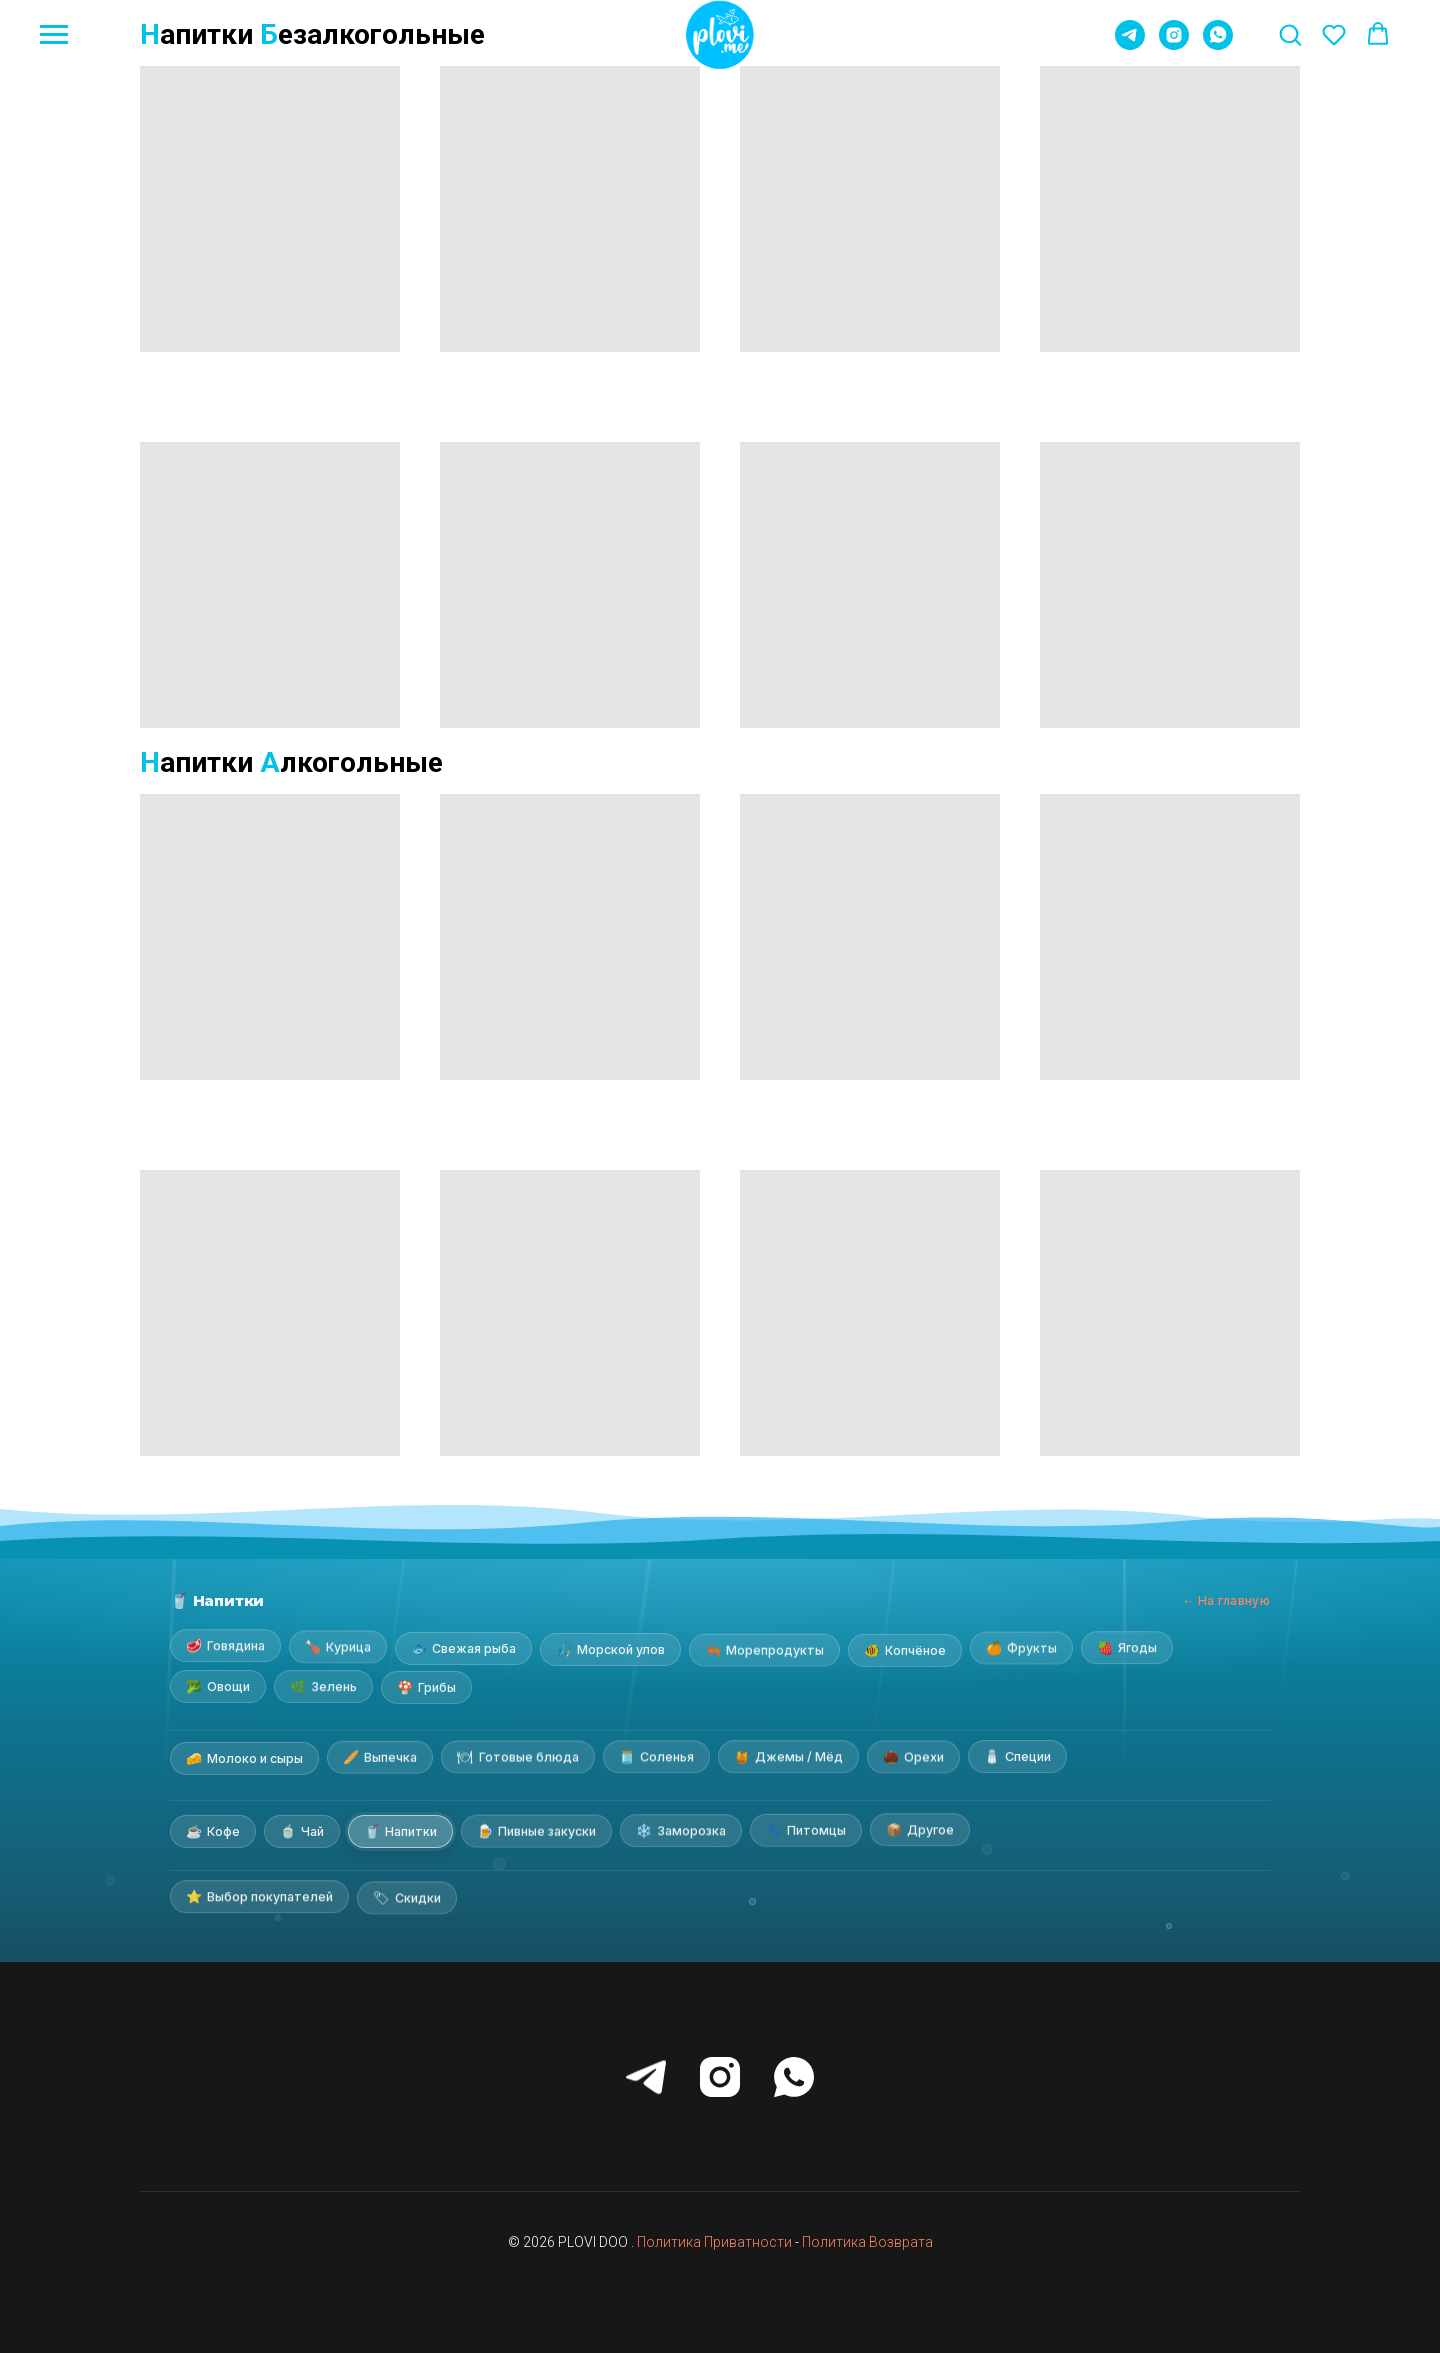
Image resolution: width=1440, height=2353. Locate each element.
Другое (920, 1830)
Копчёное (905, 1649)
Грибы (426, 1686)
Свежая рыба (463, 1646)
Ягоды (1127, 1645)
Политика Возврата (867, 2242)
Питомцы (806, 1830)
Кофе (213, 1829)
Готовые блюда (518, 1758)
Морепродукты (764, 1648)
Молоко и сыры (244, 1756)
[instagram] (1174, 44)
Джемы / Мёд (788, 1757)
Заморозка (681, 1830)
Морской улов (610, 1647)
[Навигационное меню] (54, 35)
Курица (338, 1645)
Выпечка (380, 1759)
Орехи (913, 1757)
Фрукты (1021, 1645)
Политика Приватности (714, 2242)
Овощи (218, 1687)
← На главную (1226, 1600)
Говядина (225, 1645)
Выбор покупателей (259, 1896)
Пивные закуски (536, 1830)
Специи (1017, 1756)
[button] (1290, 34)
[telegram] (1130, 44)
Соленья (656, 1757)
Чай (302, 1830)
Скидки (407, 1896)
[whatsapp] (1218, 44)
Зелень (323, 1686)
